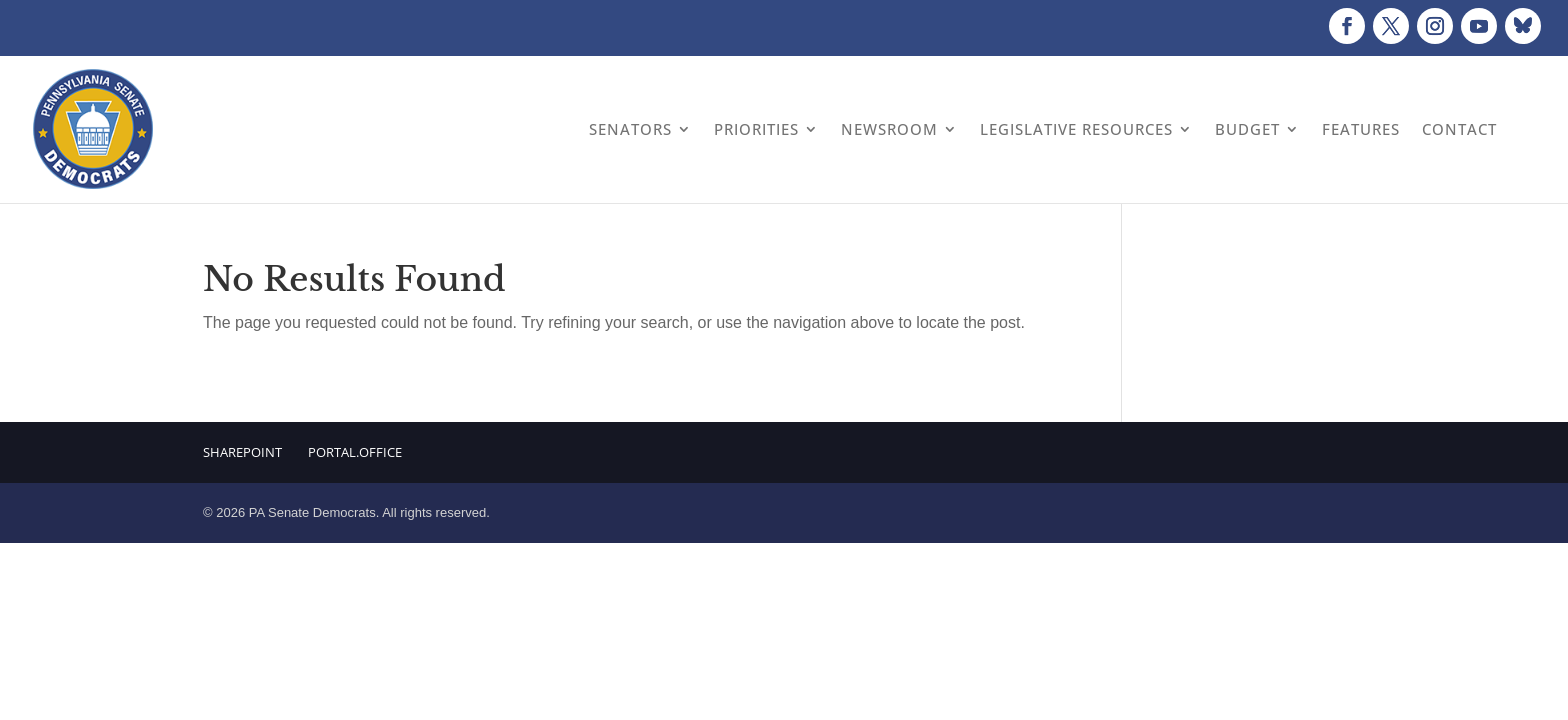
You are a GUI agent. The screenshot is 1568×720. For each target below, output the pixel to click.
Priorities (756, 129)
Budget (1247, 129)
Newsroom (889, 129)
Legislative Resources (1076, 129)
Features (1361, 129)
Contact (1459, 129)
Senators (630, 129)
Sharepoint (242, 452)
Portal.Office (355, 452)
